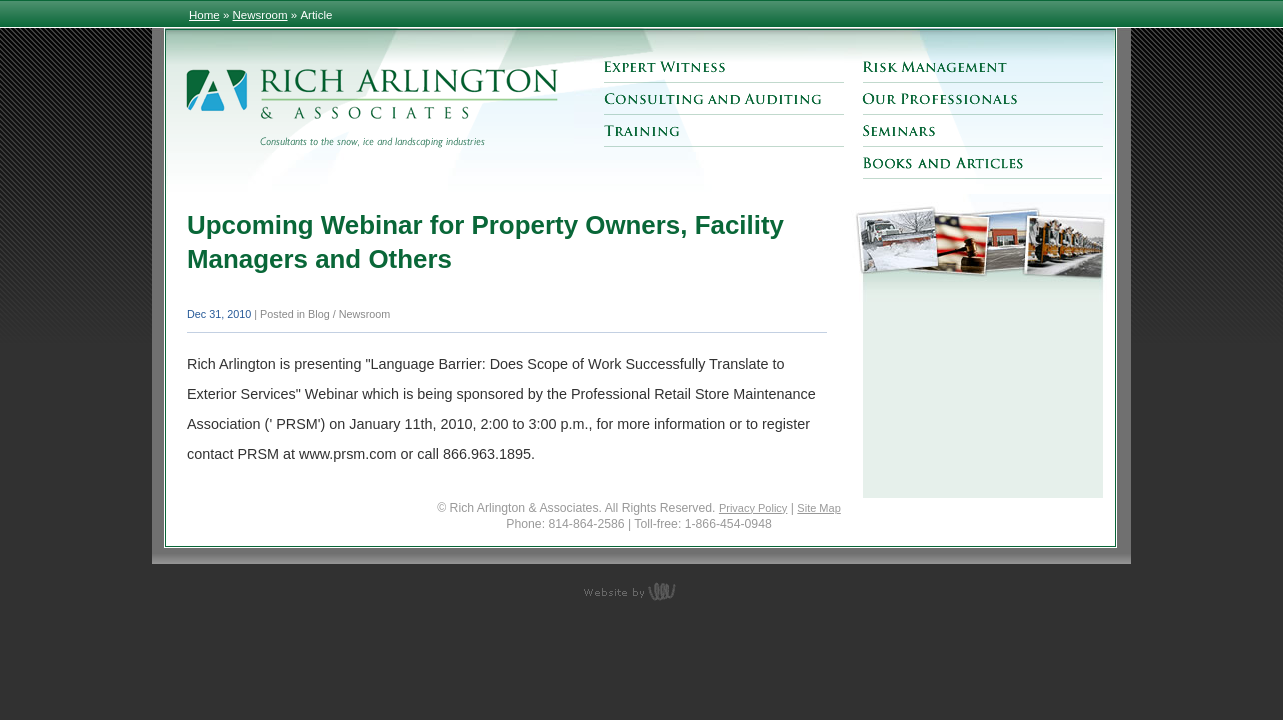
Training (723, 131)
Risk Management (982, 67)
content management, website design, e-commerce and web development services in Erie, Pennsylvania (642, 591)
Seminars (982, 131)
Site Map (818, 508)
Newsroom (260, 15)
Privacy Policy (753, 508)
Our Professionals (982, 99)
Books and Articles (982, 163)
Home (204, 15)
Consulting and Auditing (723, 99)
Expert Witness (723, 67)
